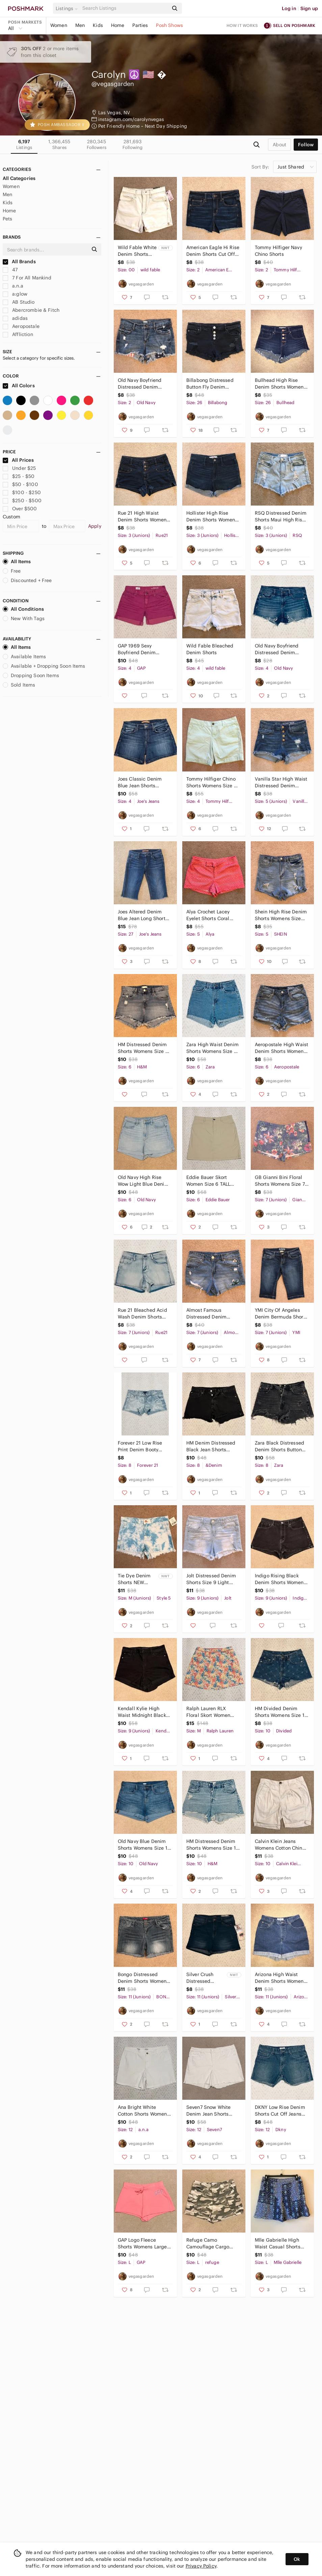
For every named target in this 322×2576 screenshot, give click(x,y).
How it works (242, 25)
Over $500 (20, 509)
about (279, 145)
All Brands (19, 262)
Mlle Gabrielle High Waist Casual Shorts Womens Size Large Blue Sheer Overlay (277, 2243)
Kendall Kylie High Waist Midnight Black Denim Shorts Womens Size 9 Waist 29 (143, 1712)
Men (80, 25)
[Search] (125, 8)
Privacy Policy (201, 2566)
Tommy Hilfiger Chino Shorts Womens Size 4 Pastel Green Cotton (211, 782)
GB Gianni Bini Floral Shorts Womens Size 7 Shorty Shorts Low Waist (280, 1180)
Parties (140, 25)
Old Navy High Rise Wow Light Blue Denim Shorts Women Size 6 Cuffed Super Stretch (143, 1180)
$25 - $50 (19, 476)
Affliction (18, 334)
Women (58, 25)
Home (118, 25)
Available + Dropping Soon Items (44, 666)
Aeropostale (21, 326)
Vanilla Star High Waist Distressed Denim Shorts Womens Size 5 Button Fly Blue (281, 782)
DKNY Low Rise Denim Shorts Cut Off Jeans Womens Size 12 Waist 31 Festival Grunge (280, 2110)
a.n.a (13, 286)
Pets (7, 219)
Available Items (24, 657)
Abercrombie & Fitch (31, 310)
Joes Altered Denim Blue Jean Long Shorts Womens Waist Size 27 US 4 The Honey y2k (143, 915)
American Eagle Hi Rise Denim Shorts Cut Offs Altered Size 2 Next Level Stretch (212, 250)
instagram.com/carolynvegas (131, 119)
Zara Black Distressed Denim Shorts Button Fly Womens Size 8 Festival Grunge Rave (279, 1446)
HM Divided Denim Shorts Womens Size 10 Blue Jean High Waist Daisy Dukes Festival (281, 1712)
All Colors (19, 386)
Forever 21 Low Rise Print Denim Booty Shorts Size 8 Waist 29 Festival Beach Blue (143, 1446)
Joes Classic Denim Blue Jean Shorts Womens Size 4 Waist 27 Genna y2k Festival (142, 782)
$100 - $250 (22, 492)
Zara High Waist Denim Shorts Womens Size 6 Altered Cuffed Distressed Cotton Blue (212, 1048)
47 (10, 270)
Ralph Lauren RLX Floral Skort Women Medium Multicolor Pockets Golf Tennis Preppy (208, 1712)
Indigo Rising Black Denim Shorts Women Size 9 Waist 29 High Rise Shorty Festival (279, 1579)
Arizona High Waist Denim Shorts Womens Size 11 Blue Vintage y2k (280, 1977)
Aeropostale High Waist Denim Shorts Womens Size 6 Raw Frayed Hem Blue (281, 1048)
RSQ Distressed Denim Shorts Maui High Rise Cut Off (280, 516)
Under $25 (19, 468)
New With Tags (24, 618)
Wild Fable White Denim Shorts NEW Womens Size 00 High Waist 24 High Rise (137, 250)
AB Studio (19, 302)
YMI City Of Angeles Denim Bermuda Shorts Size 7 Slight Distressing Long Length (281, 1313)
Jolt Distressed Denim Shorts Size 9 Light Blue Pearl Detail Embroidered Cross (211, 1579)
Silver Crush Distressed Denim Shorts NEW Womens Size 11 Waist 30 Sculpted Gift (204, 1977)
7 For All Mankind (27, 278)
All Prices (18, 460)
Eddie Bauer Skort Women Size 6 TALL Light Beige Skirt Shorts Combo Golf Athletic (213, 1180)
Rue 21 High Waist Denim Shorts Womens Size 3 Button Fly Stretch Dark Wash (143, 516)
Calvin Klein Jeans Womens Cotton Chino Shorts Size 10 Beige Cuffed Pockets (280, 1844)
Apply (94, 526)
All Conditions (23, 609)
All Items (17, 561)
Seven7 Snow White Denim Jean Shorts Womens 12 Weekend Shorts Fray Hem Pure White (210, 2110)
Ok (297, 2559)
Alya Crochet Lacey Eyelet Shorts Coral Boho (208, 915)
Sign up (309, 8)
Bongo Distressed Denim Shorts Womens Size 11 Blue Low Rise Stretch (143, 1977)
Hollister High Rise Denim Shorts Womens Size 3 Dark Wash (212, 516)
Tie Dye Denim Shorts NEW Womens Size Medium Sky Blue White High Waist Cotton (137, 1579)
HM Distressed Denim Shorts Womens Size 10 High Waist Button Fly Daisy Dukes (212, 1844)
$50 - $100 (20, 484)
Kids (98, 25)
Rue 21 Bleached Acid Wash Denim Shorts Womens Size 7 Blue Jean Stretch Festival (142, 1313)
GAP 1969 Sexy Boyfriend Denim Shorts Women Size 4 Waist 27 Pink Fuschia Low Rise (142, 649)
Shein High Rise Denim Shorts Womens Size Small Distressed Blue (281, 915)
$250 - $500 (22, 500)
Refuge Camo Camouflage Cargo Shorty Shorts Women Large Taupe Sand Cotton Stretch (210, 2243)
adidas (15, 318)
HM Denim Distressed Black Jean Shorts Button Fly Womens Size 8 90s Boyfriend (211, 1446)
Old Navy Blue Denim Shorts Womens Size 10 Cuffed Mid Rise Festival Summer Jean (144, 1844)
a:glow (15, 294)
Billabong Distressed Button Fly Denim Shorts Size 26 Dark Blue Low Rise (210, 383)
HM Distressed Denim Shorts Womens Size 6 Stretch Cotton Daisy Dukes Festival (143, 1048)
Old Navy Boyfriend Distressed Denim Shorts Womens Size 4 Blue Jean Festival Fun (280, 649)
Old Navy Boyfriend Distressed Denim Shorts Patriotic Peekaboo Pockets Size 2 (144, 383)
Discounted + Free (27, 580)
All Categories (19, 178)
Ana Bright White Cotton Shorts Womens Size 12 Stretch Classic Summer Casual (143, 2110)
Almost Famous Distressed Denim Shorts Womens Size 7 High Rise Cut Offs (211, 1313)
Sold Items (19, 685)
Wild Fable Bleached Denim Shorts (210, 649)
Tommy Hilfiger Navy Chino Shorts (278, 250)
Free (12, 571)
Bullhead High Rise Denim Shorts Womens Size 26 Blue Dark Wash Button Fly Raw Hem (280, 383)
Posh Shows (169, 25)
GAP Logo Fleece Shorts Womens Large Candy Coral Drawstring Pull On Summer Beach (142, 2243)
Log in (289, 8)
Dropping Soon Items (31, 675)
